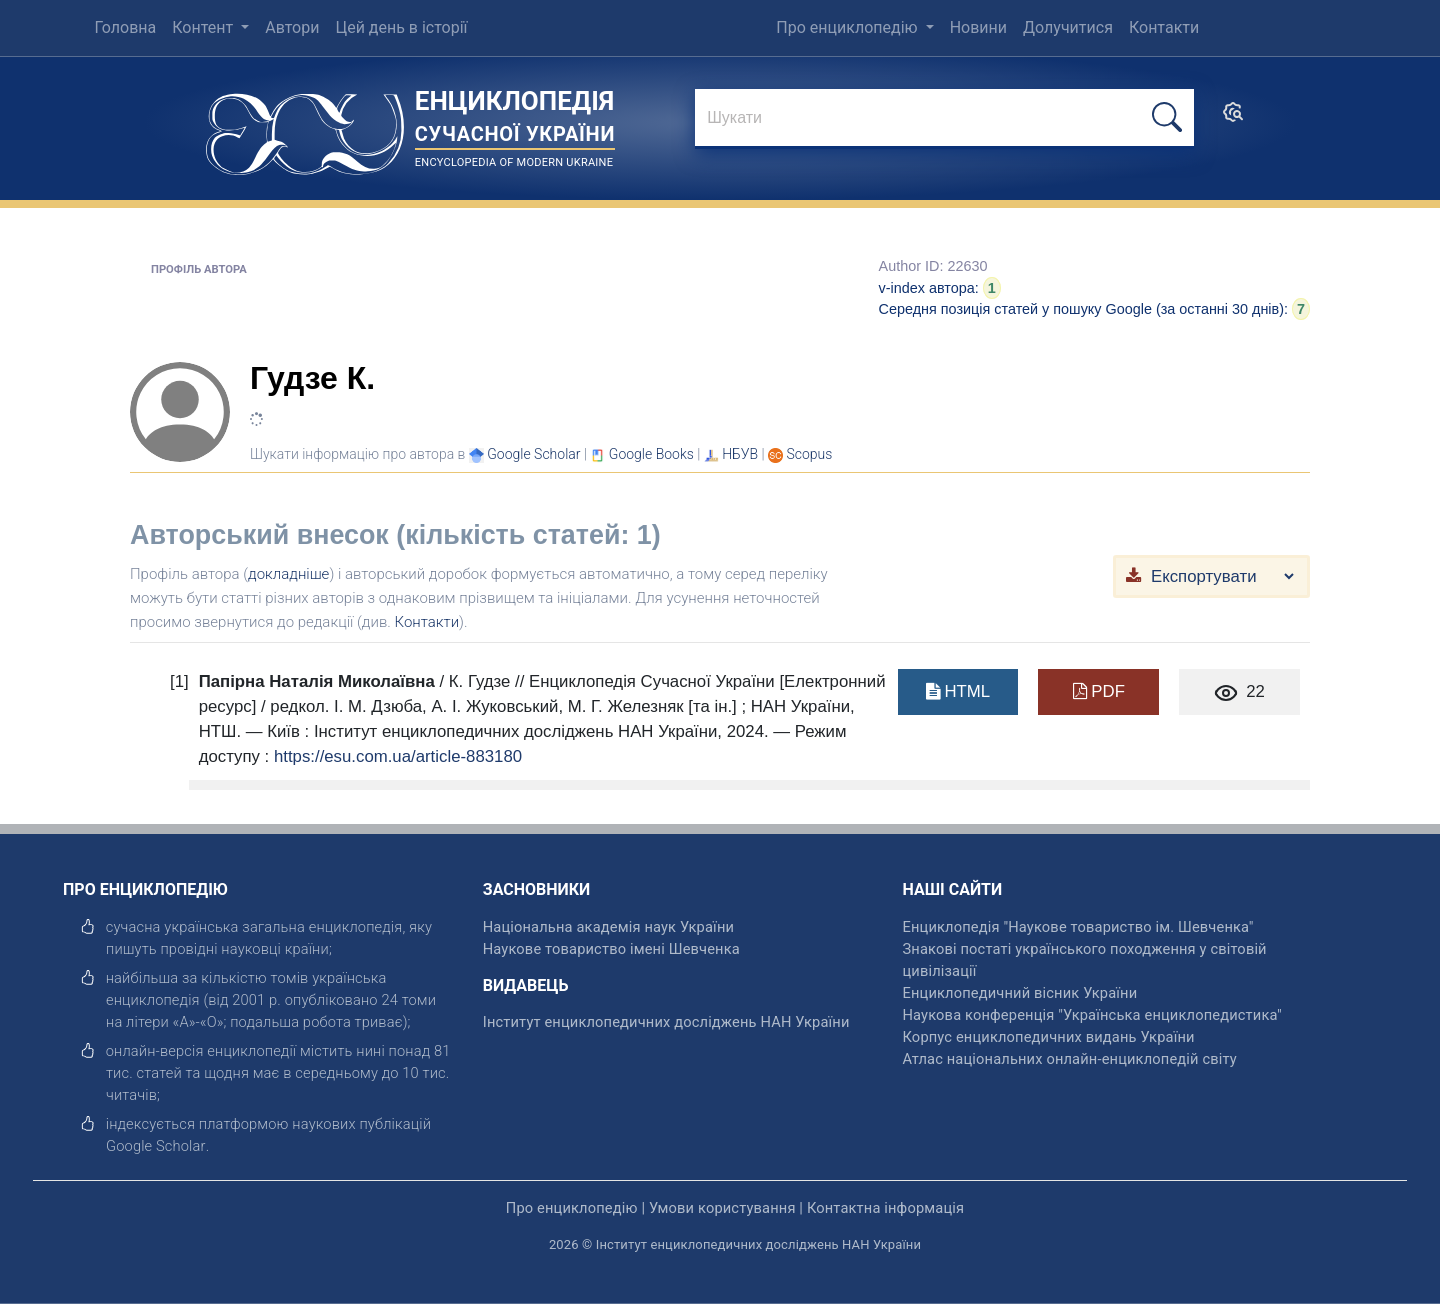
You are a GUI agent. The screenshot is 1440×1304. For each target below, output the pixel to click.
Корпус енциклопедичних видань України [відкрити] (1049, 1037)
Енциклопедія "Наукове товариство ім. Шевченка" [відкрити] (1078, 927)
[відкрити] (156, 1146)
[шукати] (1167, 117)
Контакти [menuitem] (1164, 27)
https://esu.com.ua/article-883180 (398, 756)
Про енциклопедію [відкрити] (572, 1208)
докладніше (288, 574)
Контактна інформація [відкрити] (885, 1208)
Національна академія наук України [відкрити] (608, 927)
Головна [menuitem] (125, 27)
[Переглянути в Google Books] (651, 454)
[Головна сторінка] (305, 127)
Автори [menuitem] (292, 27)
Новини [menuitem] (978, 27)
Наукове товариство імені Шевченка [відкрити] (611, 949)
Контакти (427, 622)
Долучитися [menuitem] (1068, 27)
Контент (204, 27)
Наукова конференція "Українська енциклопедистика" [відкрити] (1092, 1015)
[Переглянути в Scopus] (810, 454)
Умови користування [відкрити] (722, 1208)
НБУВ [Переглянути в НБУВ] (740, 454)
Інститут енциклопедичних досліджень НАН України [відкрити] (666, 1022)
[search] (1233, 118)
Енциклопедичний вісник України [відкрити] (1020, 993)
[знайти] (944, 119)
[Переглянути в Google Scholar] (533, 454)
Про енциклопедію (848, 27)
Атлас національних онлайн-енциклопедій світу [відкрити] (1070, 1059)
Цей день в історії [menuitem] (401, 27)
